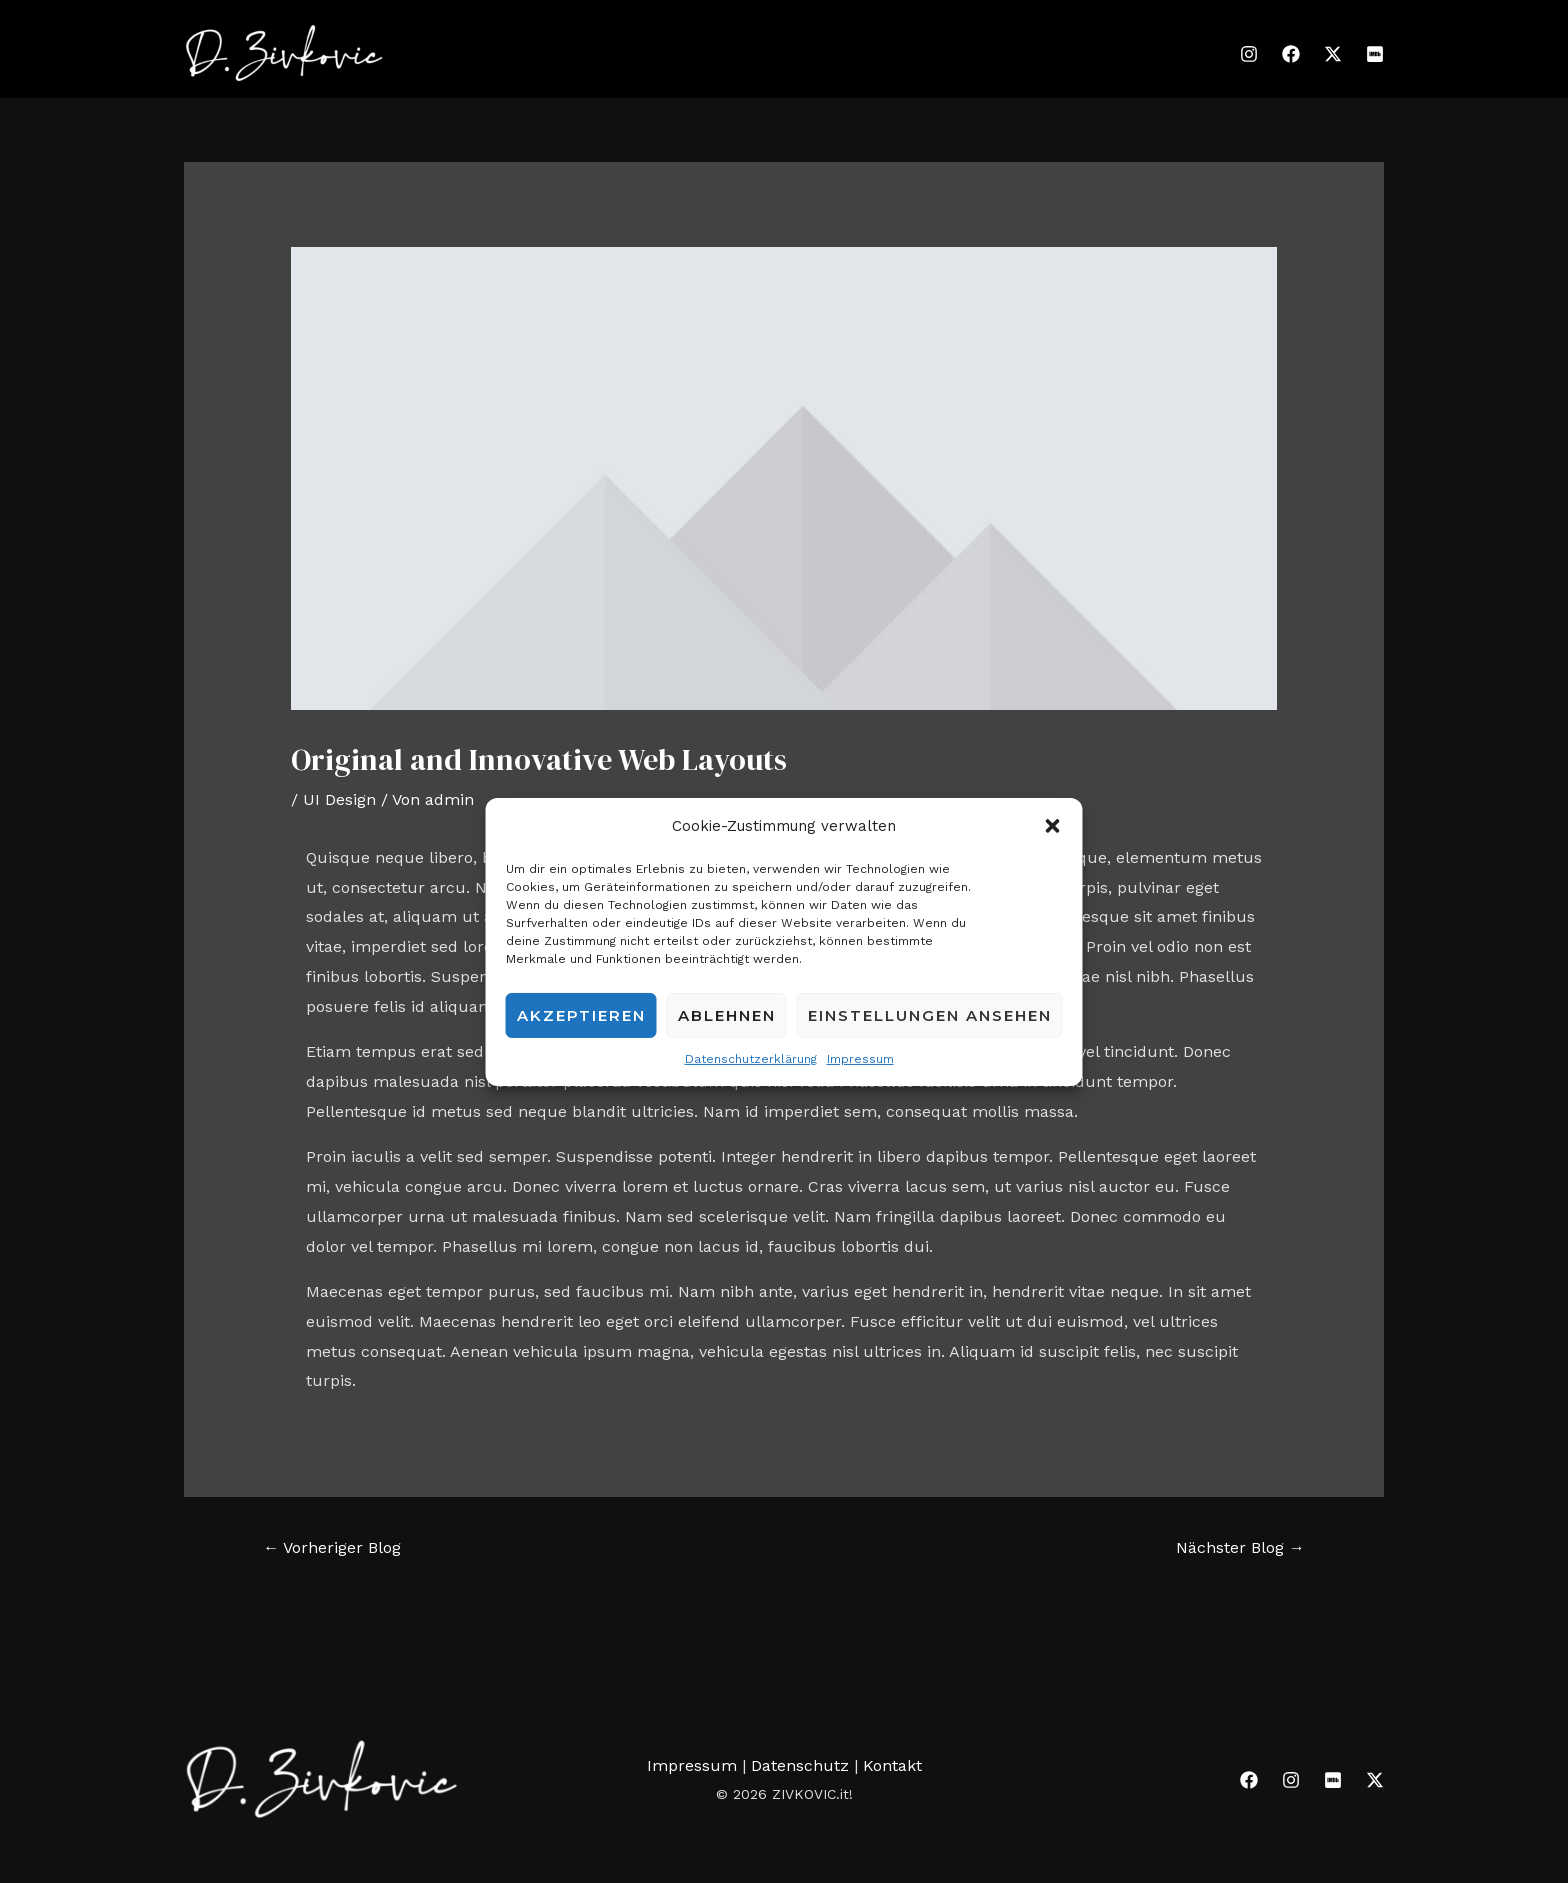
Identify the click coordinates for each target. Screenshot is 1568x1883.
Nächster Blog (1240, 1547)
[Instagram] (1249, 54)
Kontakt (892, 1765)
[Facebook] (1291, 54)
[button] (1053, 826)
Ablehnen (727, 1015)
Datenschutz (802, 1765)
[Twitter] (1333, 54)
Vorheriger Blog (332, 1547)
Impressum (860, 1059)
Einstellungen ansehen (930, 1015)
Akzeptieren (581, 1015)
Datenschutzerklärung (751, 1059)
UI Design (339, 799)
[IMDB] (1375, 54)
